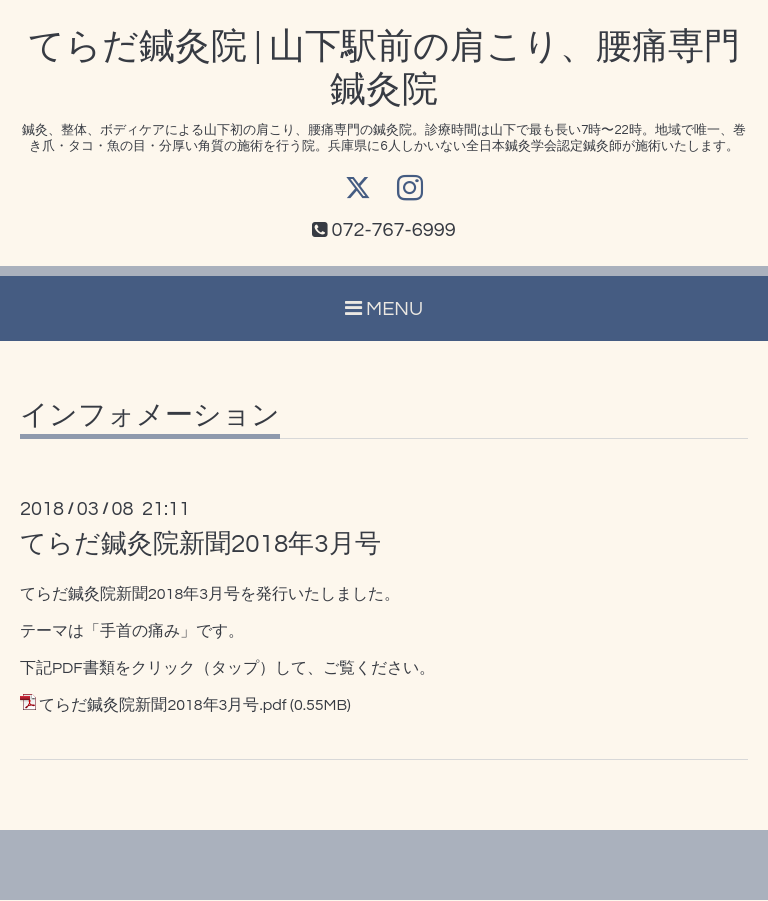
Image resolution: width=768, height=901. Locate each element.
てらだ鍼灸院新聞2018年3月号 (200, 545)
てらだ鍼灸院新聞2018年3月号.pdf (162, 706)
